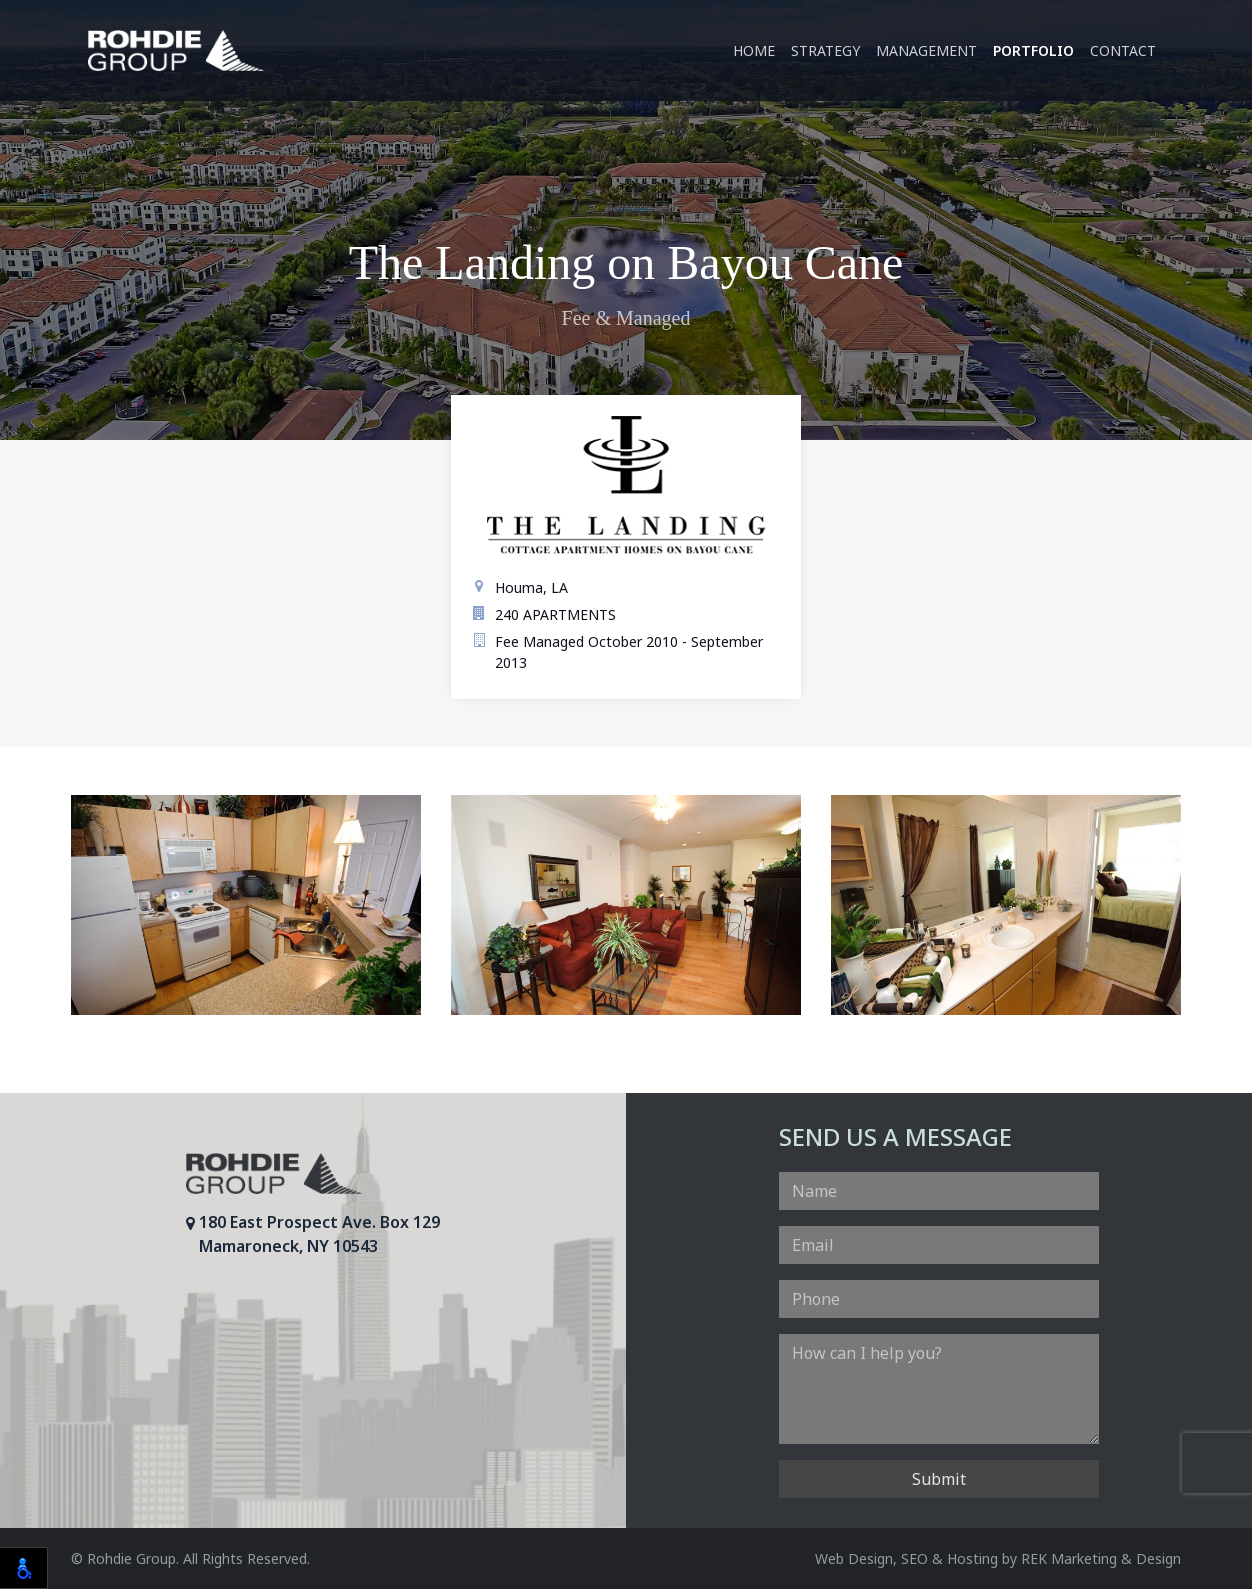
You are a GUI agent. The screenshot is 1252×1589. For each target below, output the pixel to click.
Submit (939, 1479)
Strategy (825, 50)
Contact (1123, 50)
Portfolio (1033, 50)
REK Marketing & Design (1101, 1558)
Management (926, 50)
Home (754, 50)
